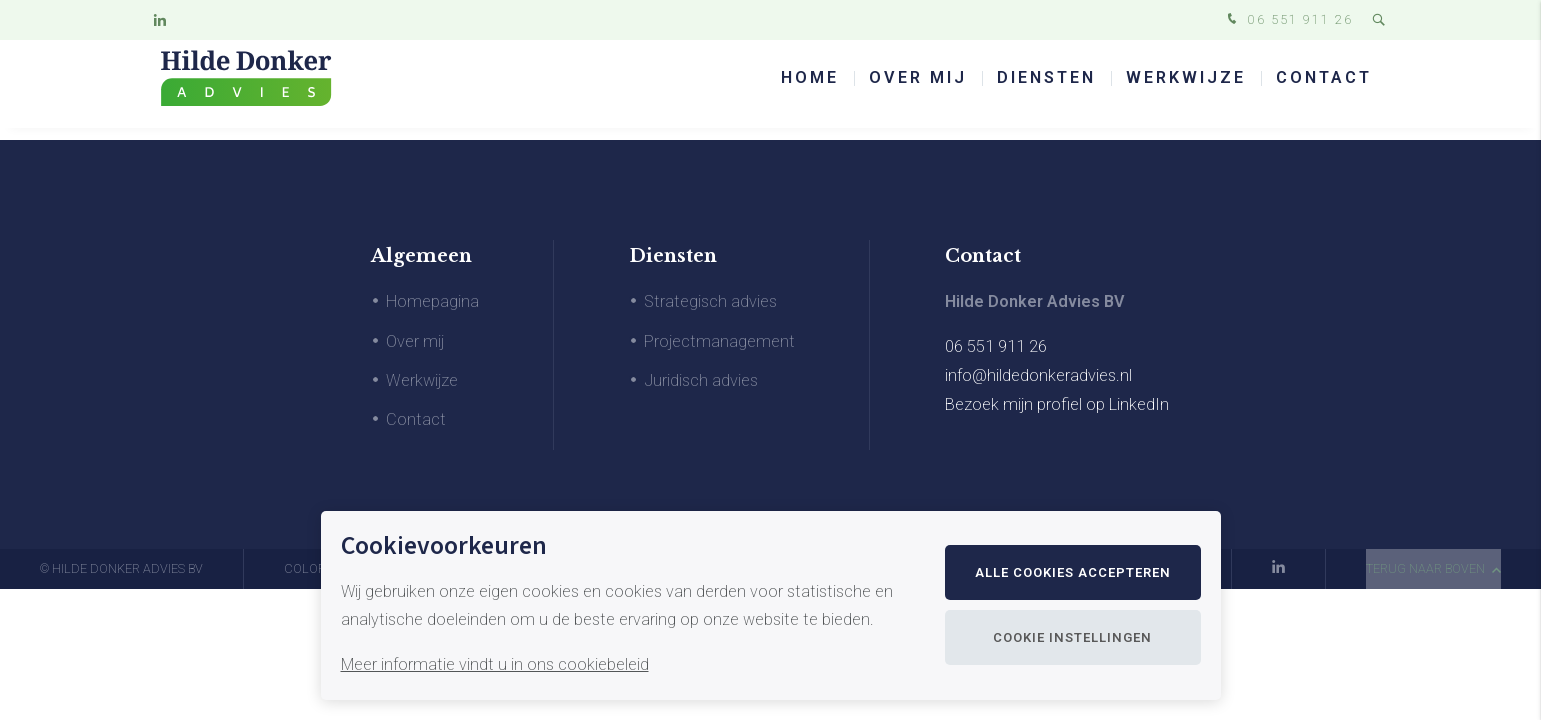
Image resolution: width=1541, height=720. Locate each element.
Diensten (1046, 89)
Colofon (313, 568)
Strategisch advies (710, 301)
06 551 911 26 (1288, 20)
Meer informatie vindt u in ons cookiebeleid (495, 664)
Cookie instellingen (1072, 637)
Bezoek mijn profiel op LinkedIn (1057, 404)
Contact (1324, 89)
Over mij (918, 89)
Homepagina (432, 301)
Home (810, 89)
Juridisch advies (701, 380)
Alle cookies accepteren (1073, 572)
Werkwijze (1186, 89)
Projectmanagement (719, 341)
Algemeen (421, 256)
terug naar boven (1433, 568)
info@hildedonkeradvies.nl (1038, 375)
